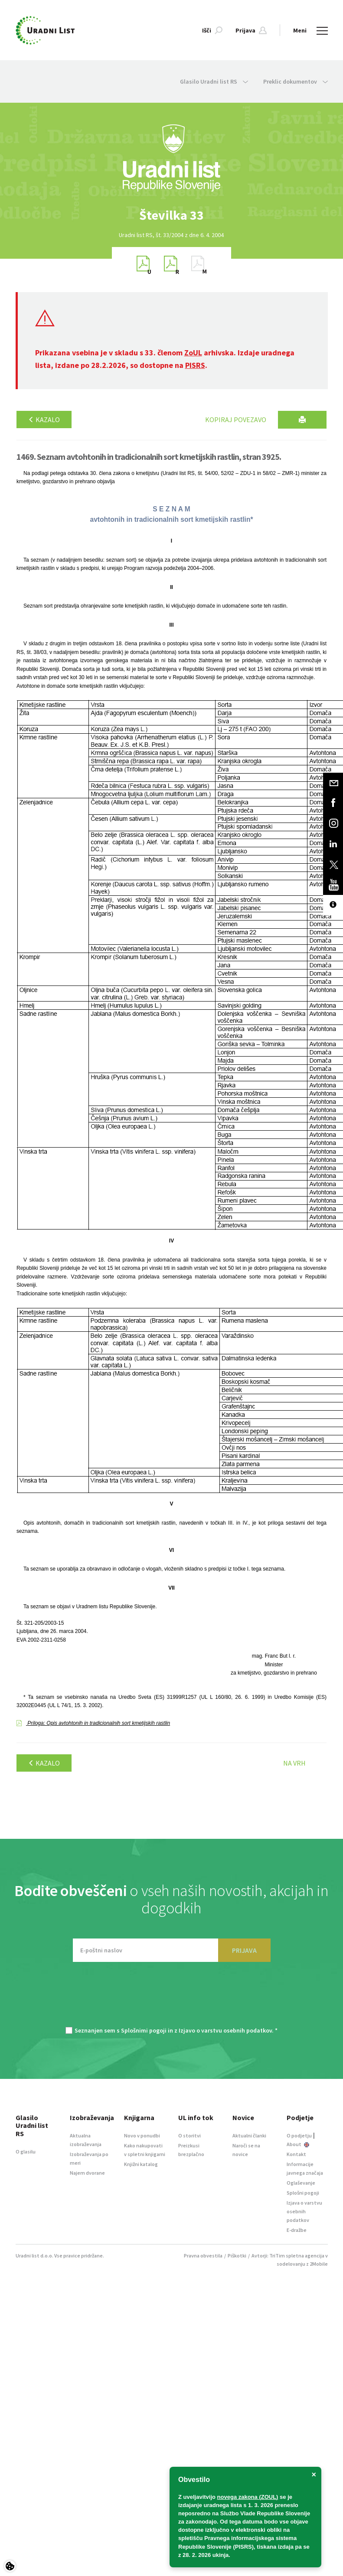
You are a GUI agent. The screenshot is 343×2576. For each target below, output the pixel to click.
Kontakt (296, 2154)
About (298, 2144)
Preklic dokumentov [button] (295, 81)
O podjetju (299, 2135)
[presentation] (172, 1999)
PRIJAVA (244, 1950)
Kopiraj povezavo (235, 419)
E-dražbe (297, 2230)
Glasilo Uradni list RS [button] (214, 81)
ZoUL (193, 353)
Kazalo (44, 419)
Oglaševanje (301, 2182)
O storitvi (189, 2135)
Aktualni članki (249, 2135)
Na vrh (294, 1763)
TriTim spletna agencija (296, 2255)
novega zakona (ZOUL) (247, 2497)
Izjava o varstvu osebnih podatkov (304, 2211)
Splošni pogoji (303, 2192)
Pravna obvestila (203, 2255)
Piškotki (237, 2255)
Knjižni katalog (141, 2164)
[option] (172, 215)
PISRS (195, 365)
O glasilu (26, 2151)
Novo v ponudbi (142, 2135)
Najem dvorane (87, 2172)
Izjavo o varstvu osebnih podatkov (225, 2030)
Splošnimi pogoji (144, 2030)
